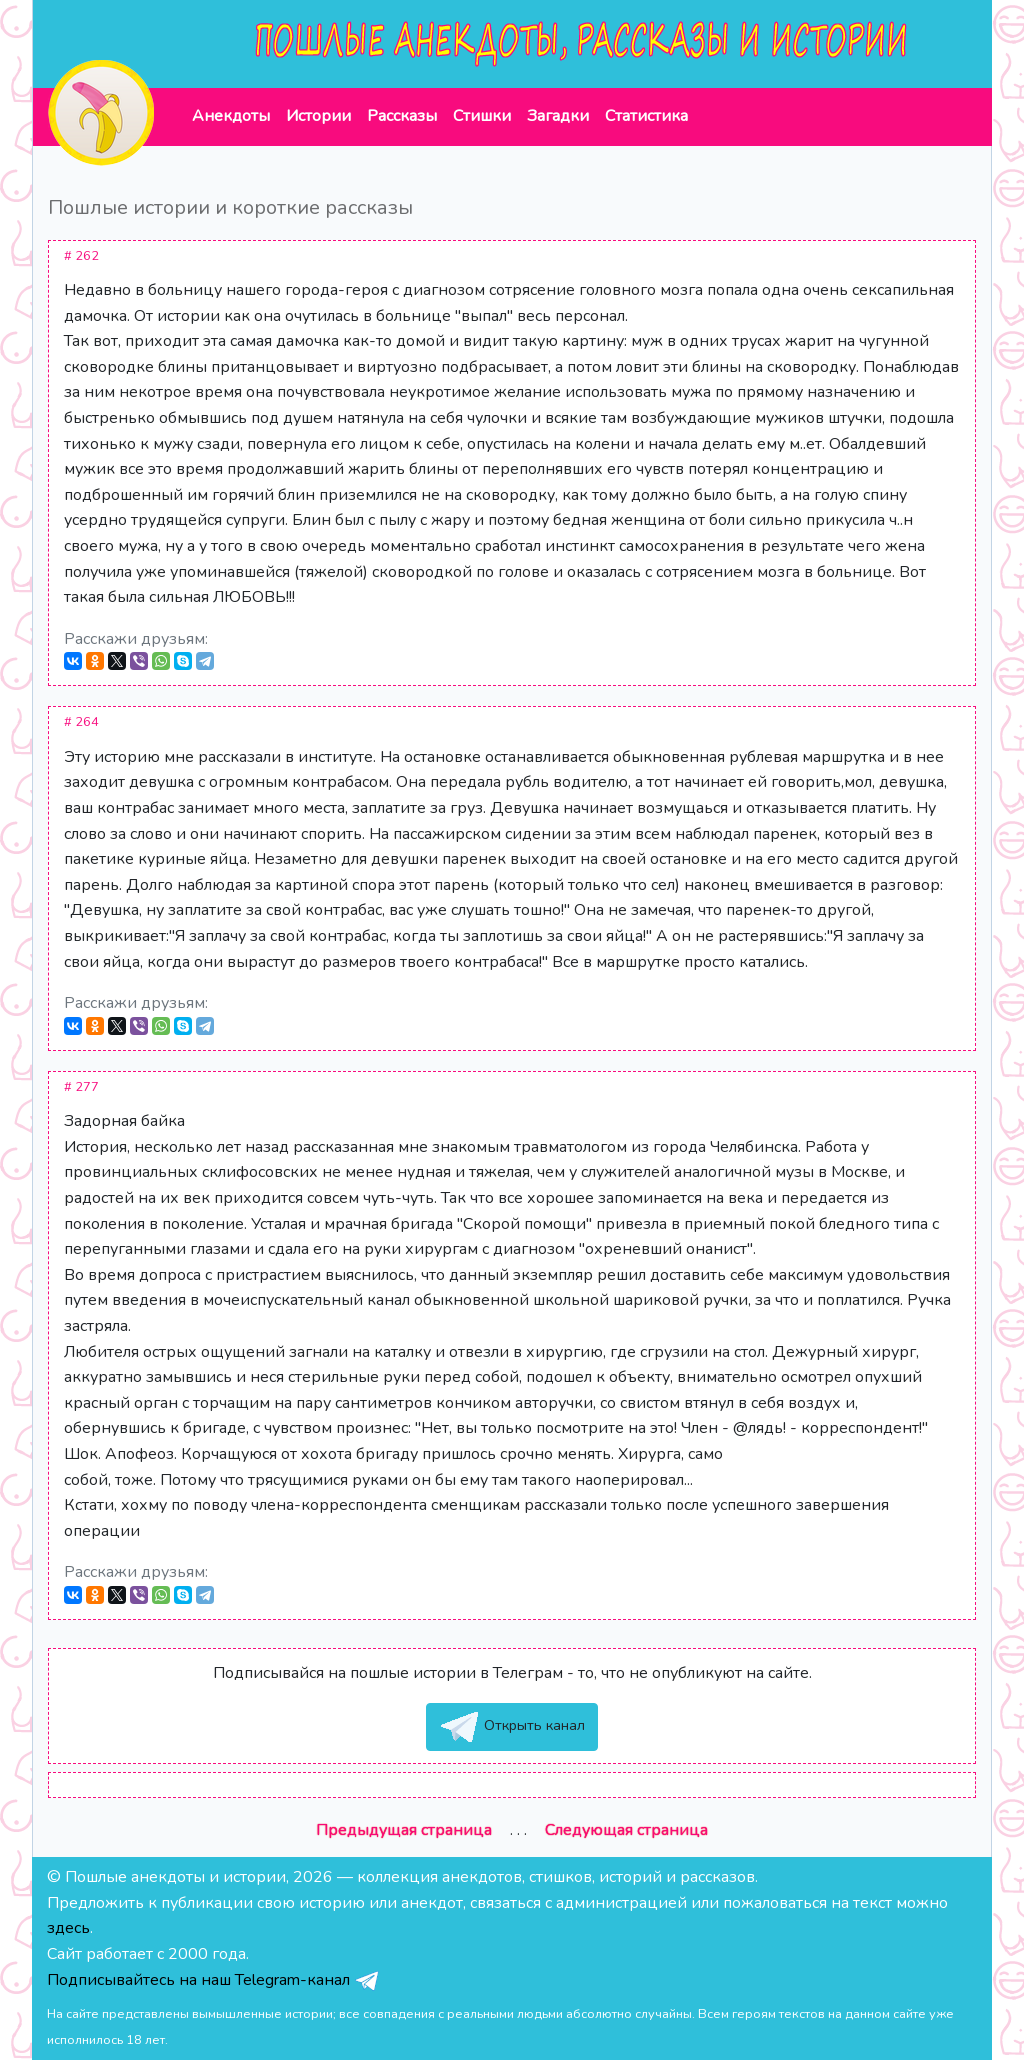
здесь (68, 1928)
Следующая (626, 1830)
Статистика (646, 116)
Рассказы (402, 116)
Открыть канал (512, 1727)
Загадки (558, 116)
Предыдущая (404, 1830)
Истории (318, 116)
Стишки (482, 116)
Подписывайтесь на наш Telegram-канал (214, 1980)
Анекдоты (231, 116)
